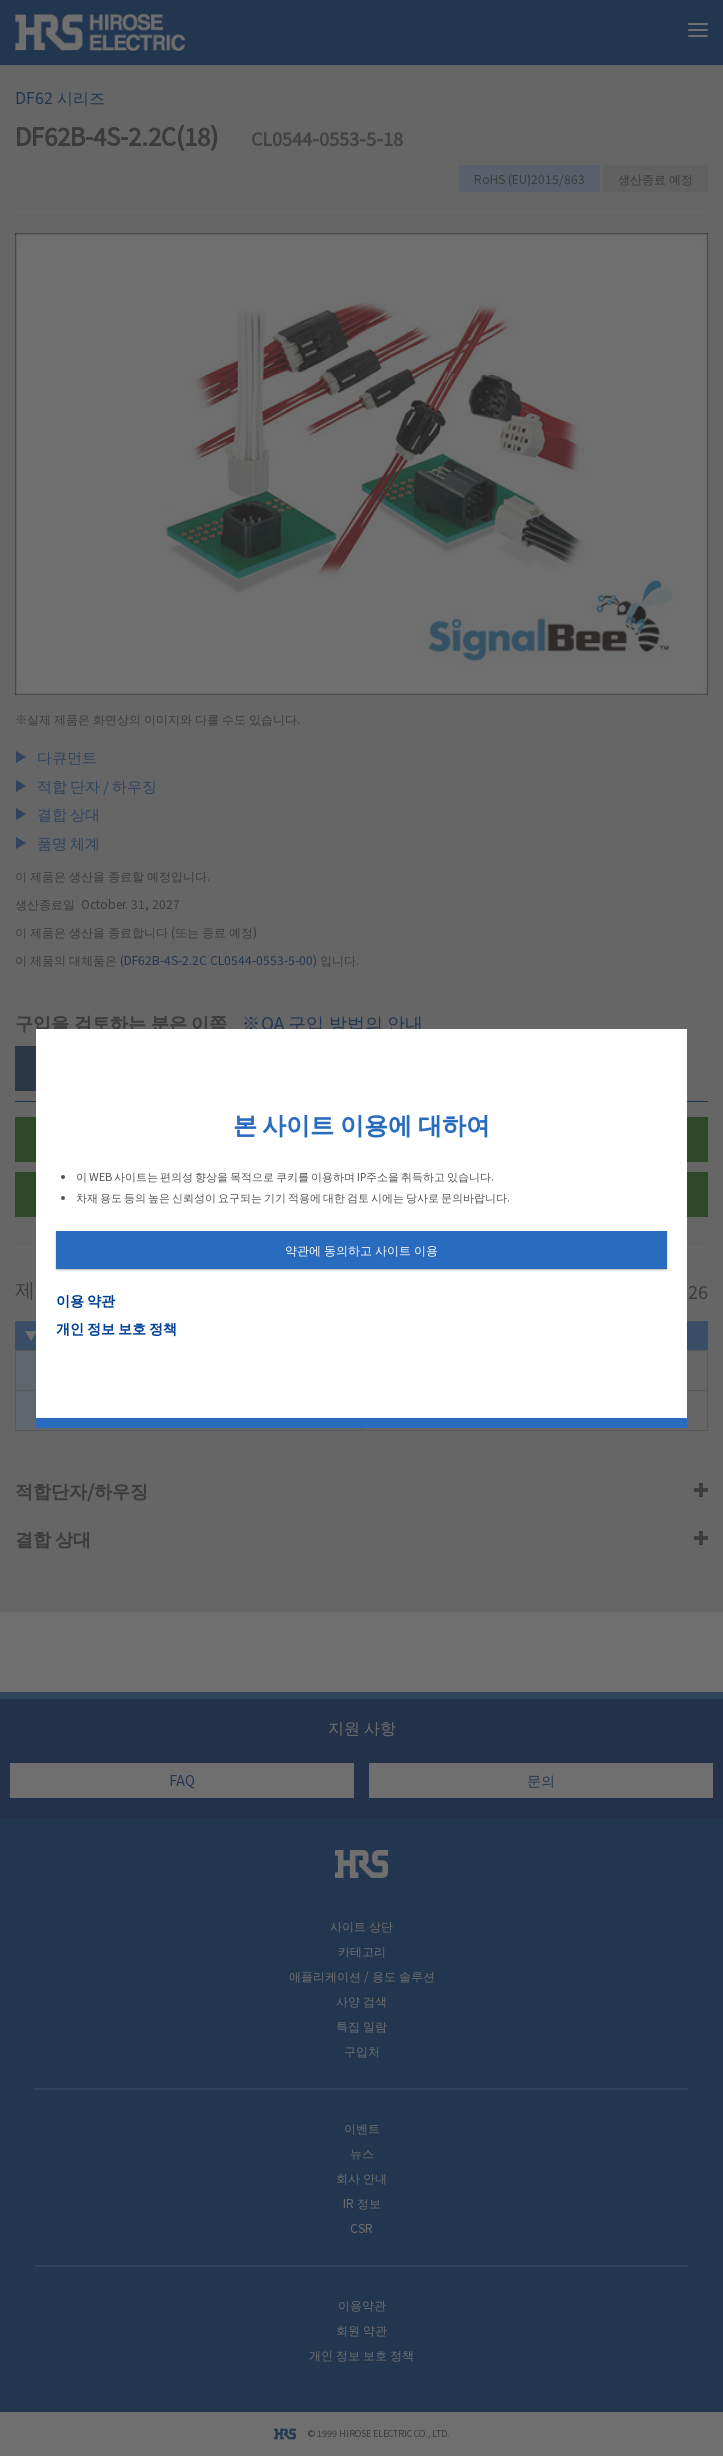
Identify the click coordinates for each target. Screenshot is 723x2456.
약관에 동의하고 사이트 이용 (361, 1249)
